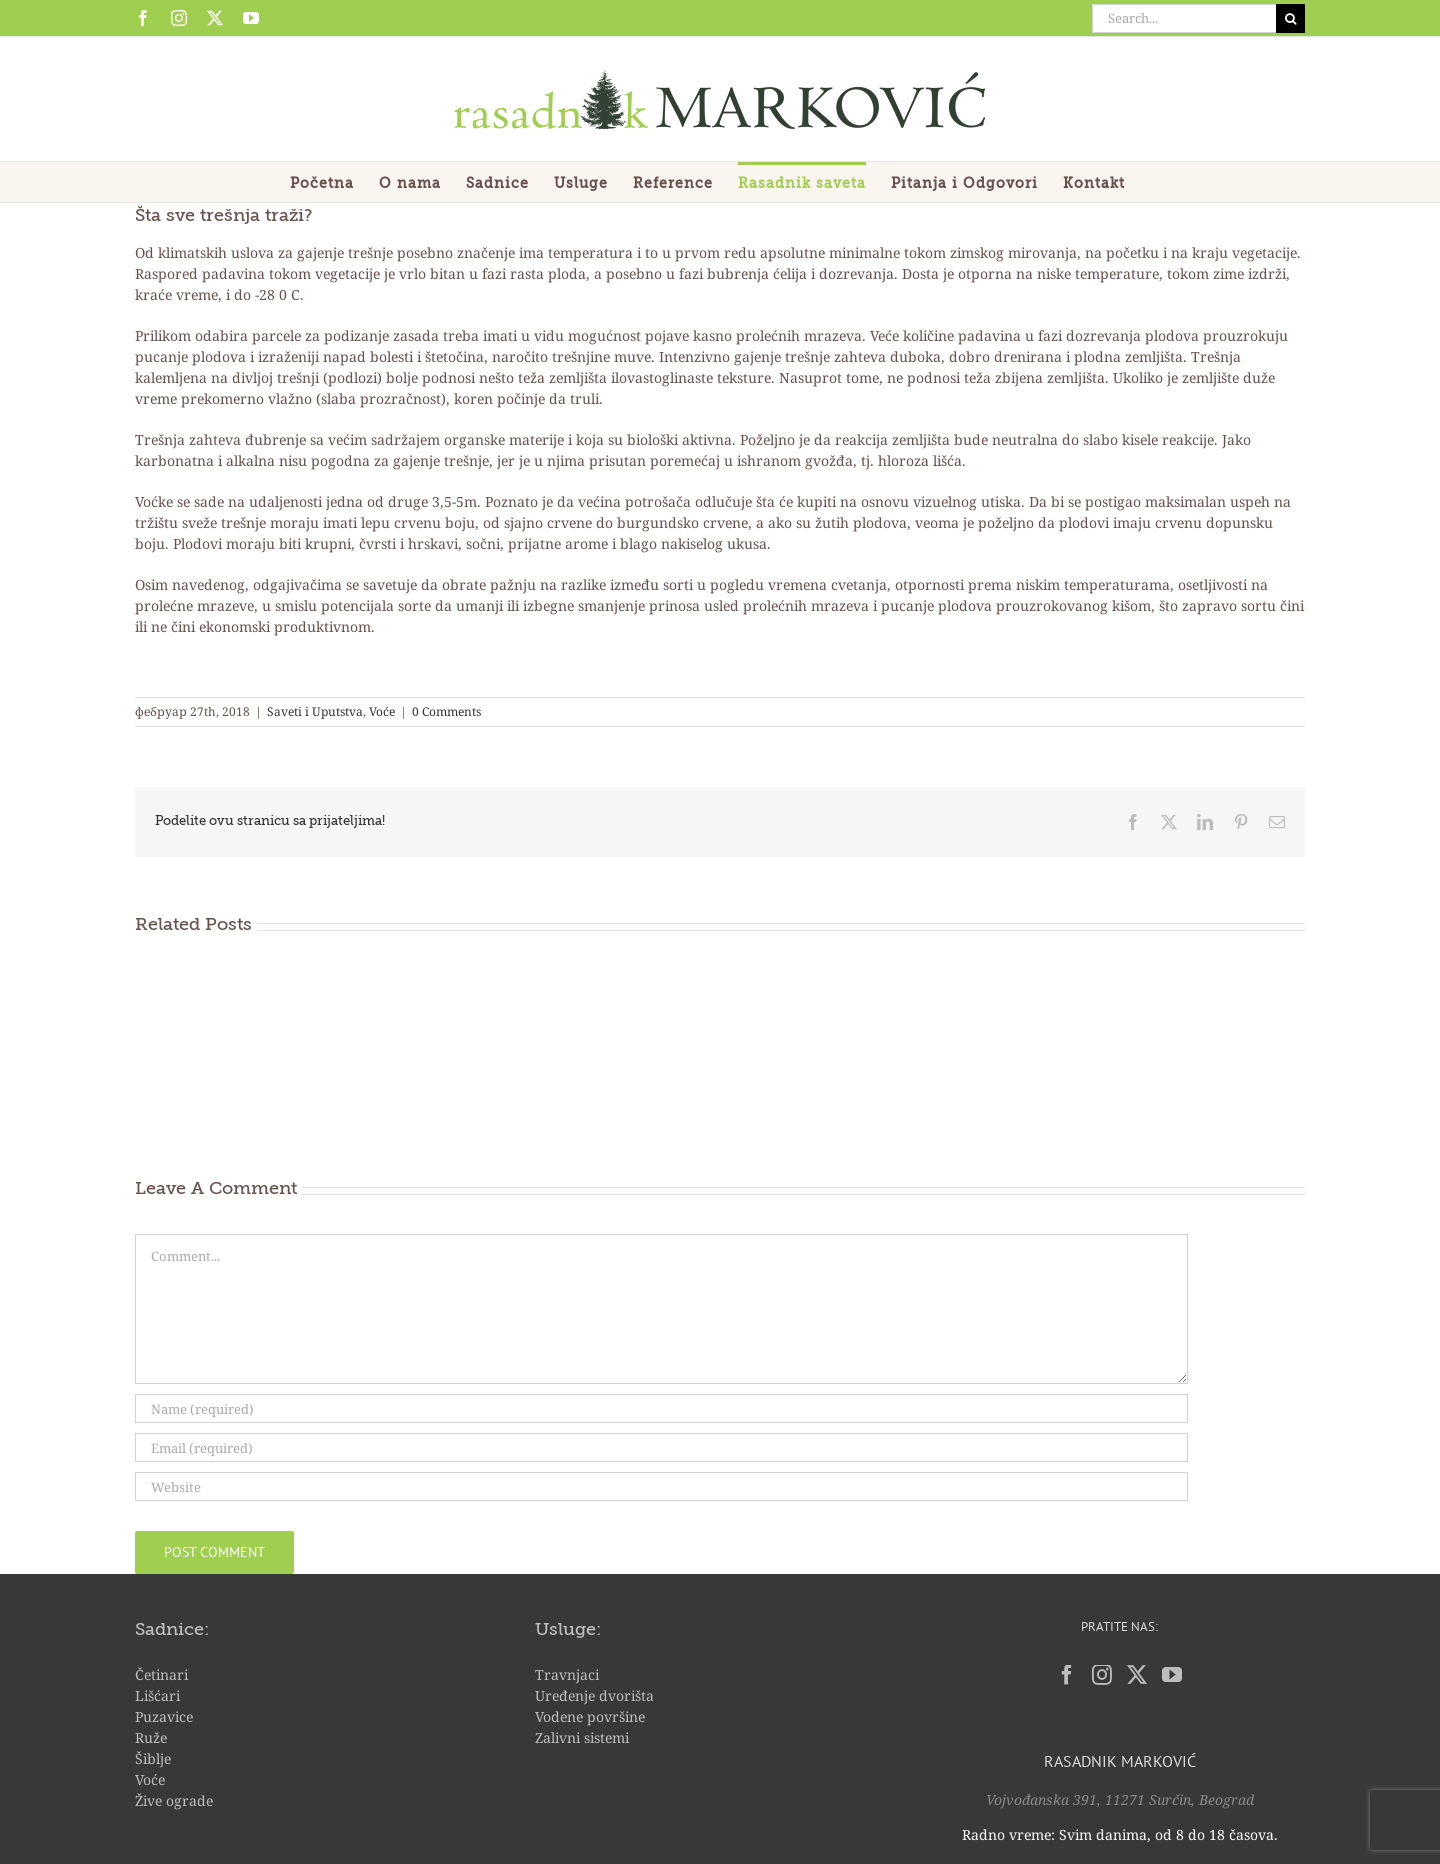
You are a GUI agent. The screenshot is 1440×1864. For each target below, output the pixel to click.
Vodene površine (590, 1716)
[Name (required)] (661, 1408)
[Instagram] (1102, 1675)
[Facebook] (1067, 1675)
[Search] (1290, 18)
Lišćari (157, 1695)
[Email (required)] (661, 1447)
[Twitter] (1137, 1675)
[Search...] (1184, 18)
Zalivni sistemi (582, 1737)
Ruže (151, 1737)
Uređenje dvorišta (594, 1695)
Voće (382, 711)
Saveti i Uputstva (315, 711)
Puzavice (164, 1716)
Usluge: (568, 1630)
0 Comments (446, 711)
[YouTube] (1172, 1675)
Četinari (161, 1674)
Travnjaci (567, 1674)
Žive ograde (174, 1800)
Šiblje (153, 1758)
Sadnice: (172, 1630)
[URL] (661, 1486)
